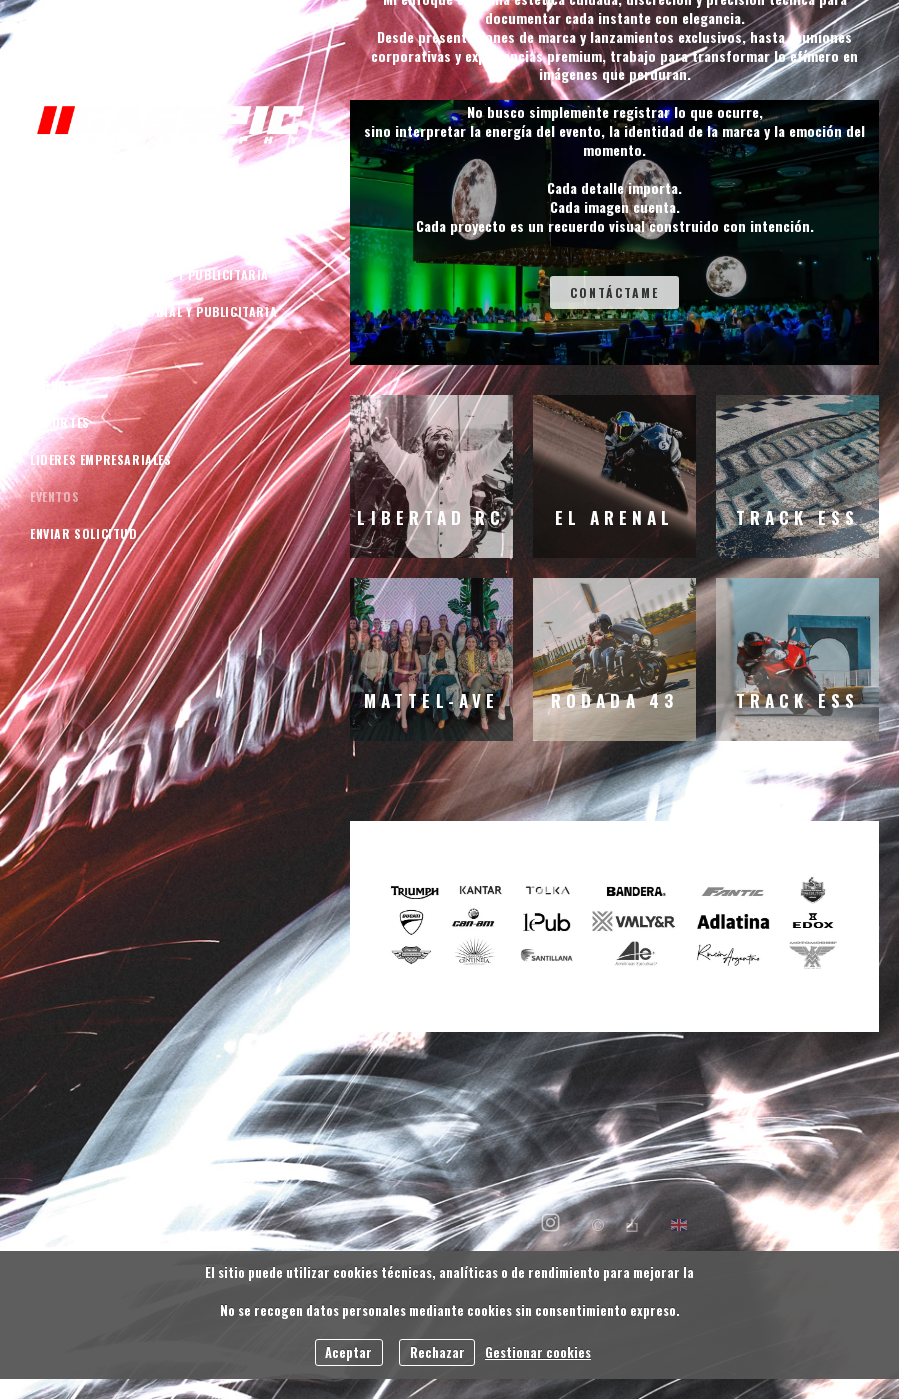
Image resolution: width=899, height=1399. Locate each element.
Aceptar (348, 1352)
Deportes (60, 422)
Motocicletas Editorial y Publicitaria (153, 311)
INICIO (49, 200)
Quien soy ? (66, 237)
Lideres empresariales (101, 459)
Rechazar (437, 1352)
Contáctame (614, 292)
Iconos (52, 385)
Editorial (60, 348)
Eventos (54, 496)
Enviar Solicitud (84, 533)
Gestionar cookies (538, 1352)
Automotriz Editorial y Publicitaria (149, 274)
